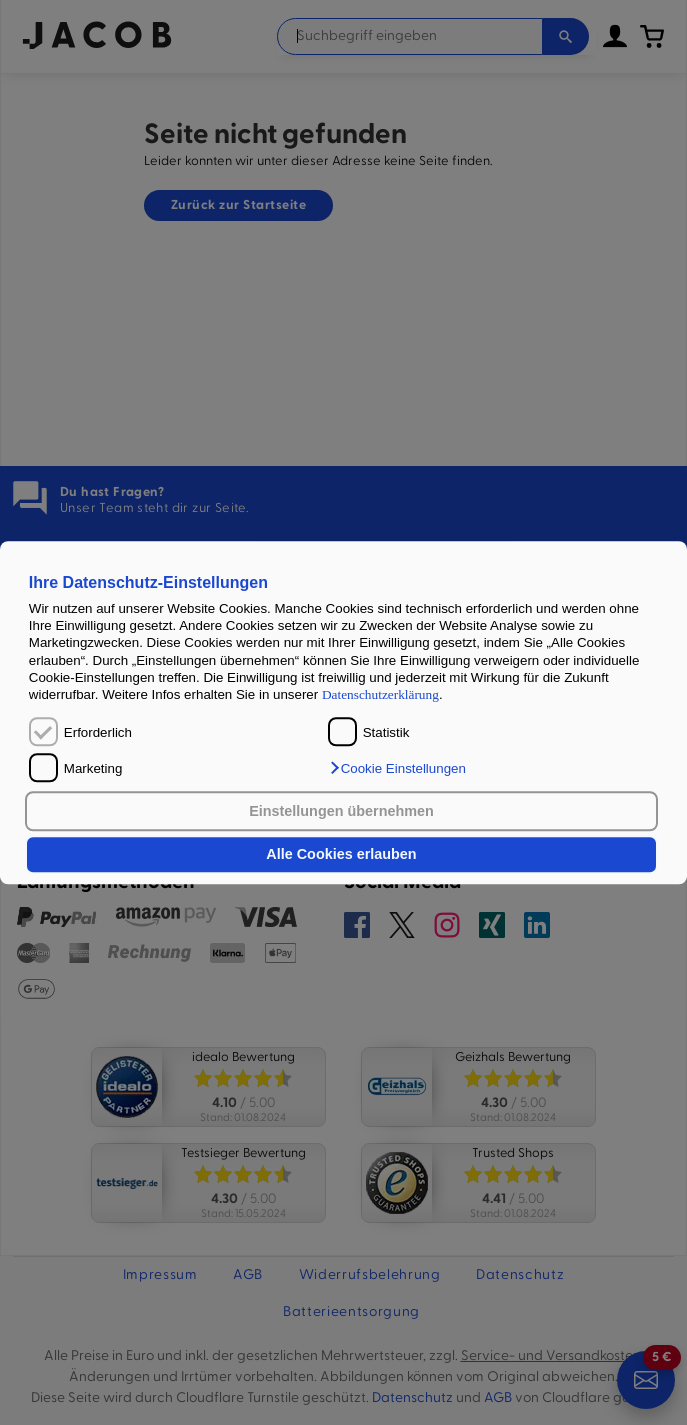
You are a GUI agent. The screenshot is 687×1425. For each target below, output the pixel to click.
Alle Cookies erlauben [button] (341, 855)
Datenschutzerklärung (380, 695)
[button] (397, 768)
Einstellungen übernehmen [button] (341, 811)
